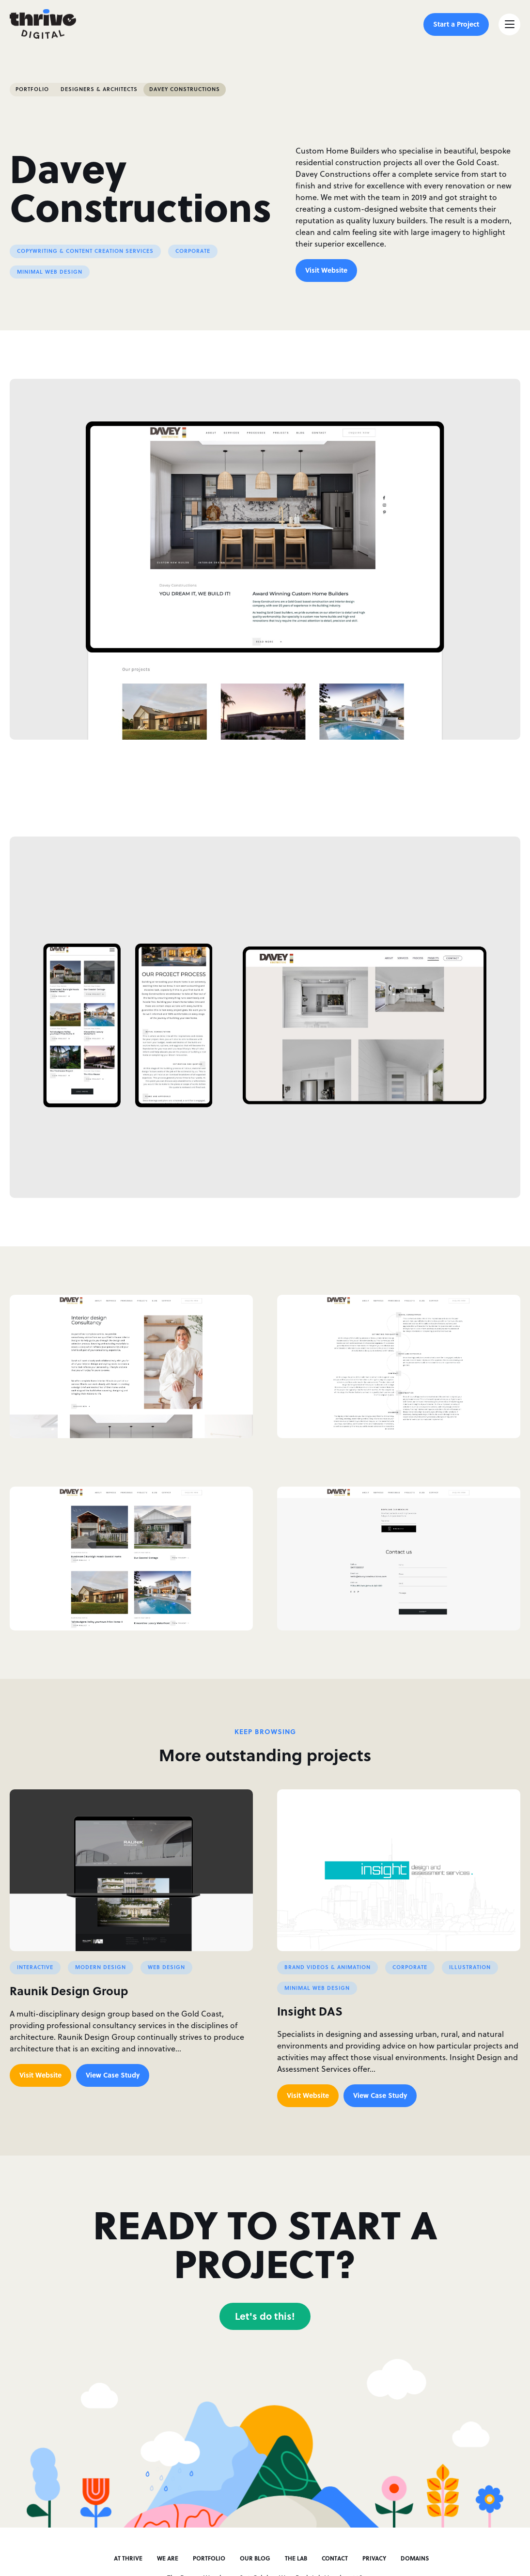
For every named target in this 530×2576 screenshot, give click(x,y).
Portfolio (32, 89)
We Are (167, 2558)
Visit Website (326, 270)
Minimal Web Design (49, 272)
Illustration (470, 1967)
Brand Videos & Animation (327, 1967)
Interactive (35, 1967)
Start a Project (456, 24)
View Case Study (113, 2074)
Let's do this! (265, 2316)
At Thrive (128, 2558)
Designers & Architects (99, 89)
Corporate (192, 251)
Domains (415, 2558)
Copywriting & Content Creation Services (85, 251)
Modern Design (100, 1967)
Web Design (166, 1967)
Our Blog (255, 2558)
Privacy (374, 2558)
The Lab (296, 2558)
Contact (335, 2558)
